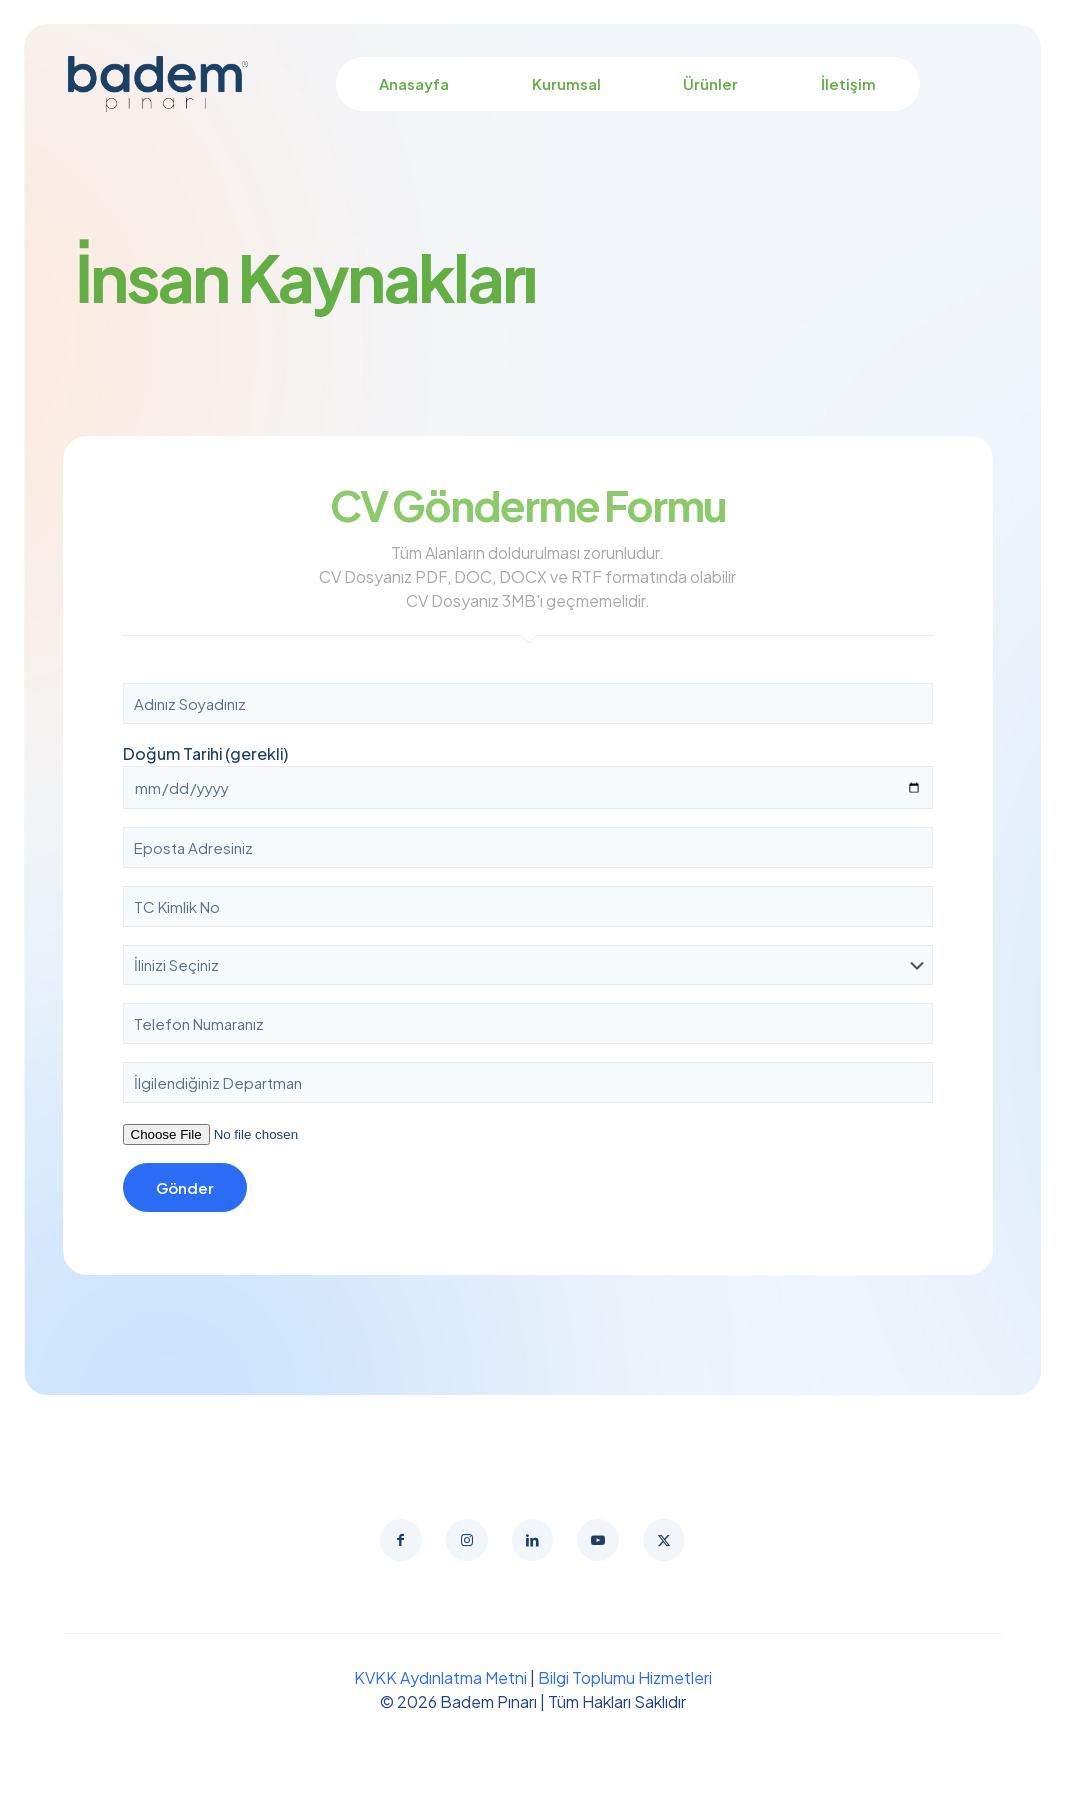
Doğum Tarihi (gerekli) (528, 776)
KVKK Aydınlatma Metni (440, 1683)
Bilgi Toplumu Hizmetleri (625, 1683)
